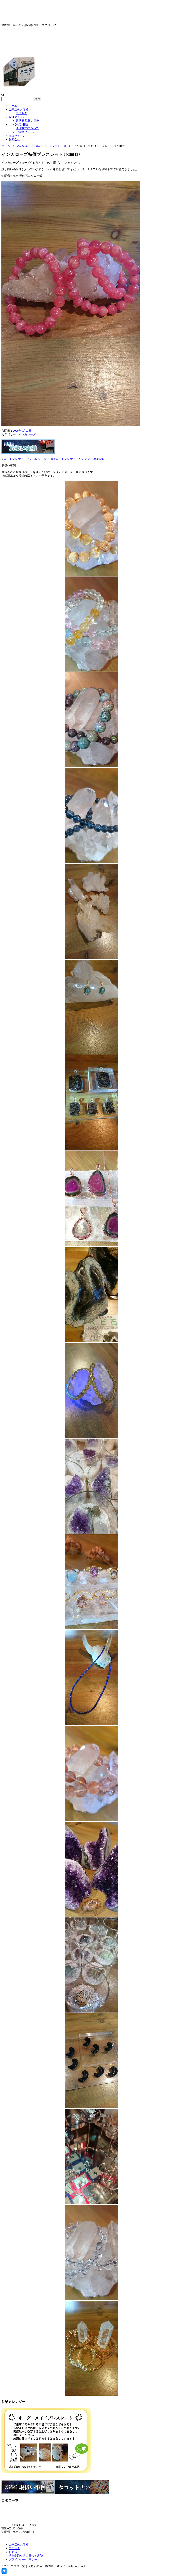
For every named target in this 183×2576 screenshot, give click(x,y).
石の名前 (23, 146)
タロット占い (17, 135)
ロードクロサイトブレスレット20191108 (29, 458)
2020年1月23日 (22, 430)
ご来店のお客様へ (20, 109)
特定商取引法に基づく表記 (26, 2555)
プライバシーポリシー (23, 2559)
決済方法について (27, 128)
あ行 (39, 146)
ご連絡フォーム (26, 131)
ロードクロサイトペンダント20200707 (80, 458)
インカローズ (57, 146)
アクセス (21, 113)
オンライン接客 (19, 124)
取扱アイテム (17, 116)
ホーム (13, 105)
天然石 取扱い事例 (27, 120)
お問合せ (14, 139)
